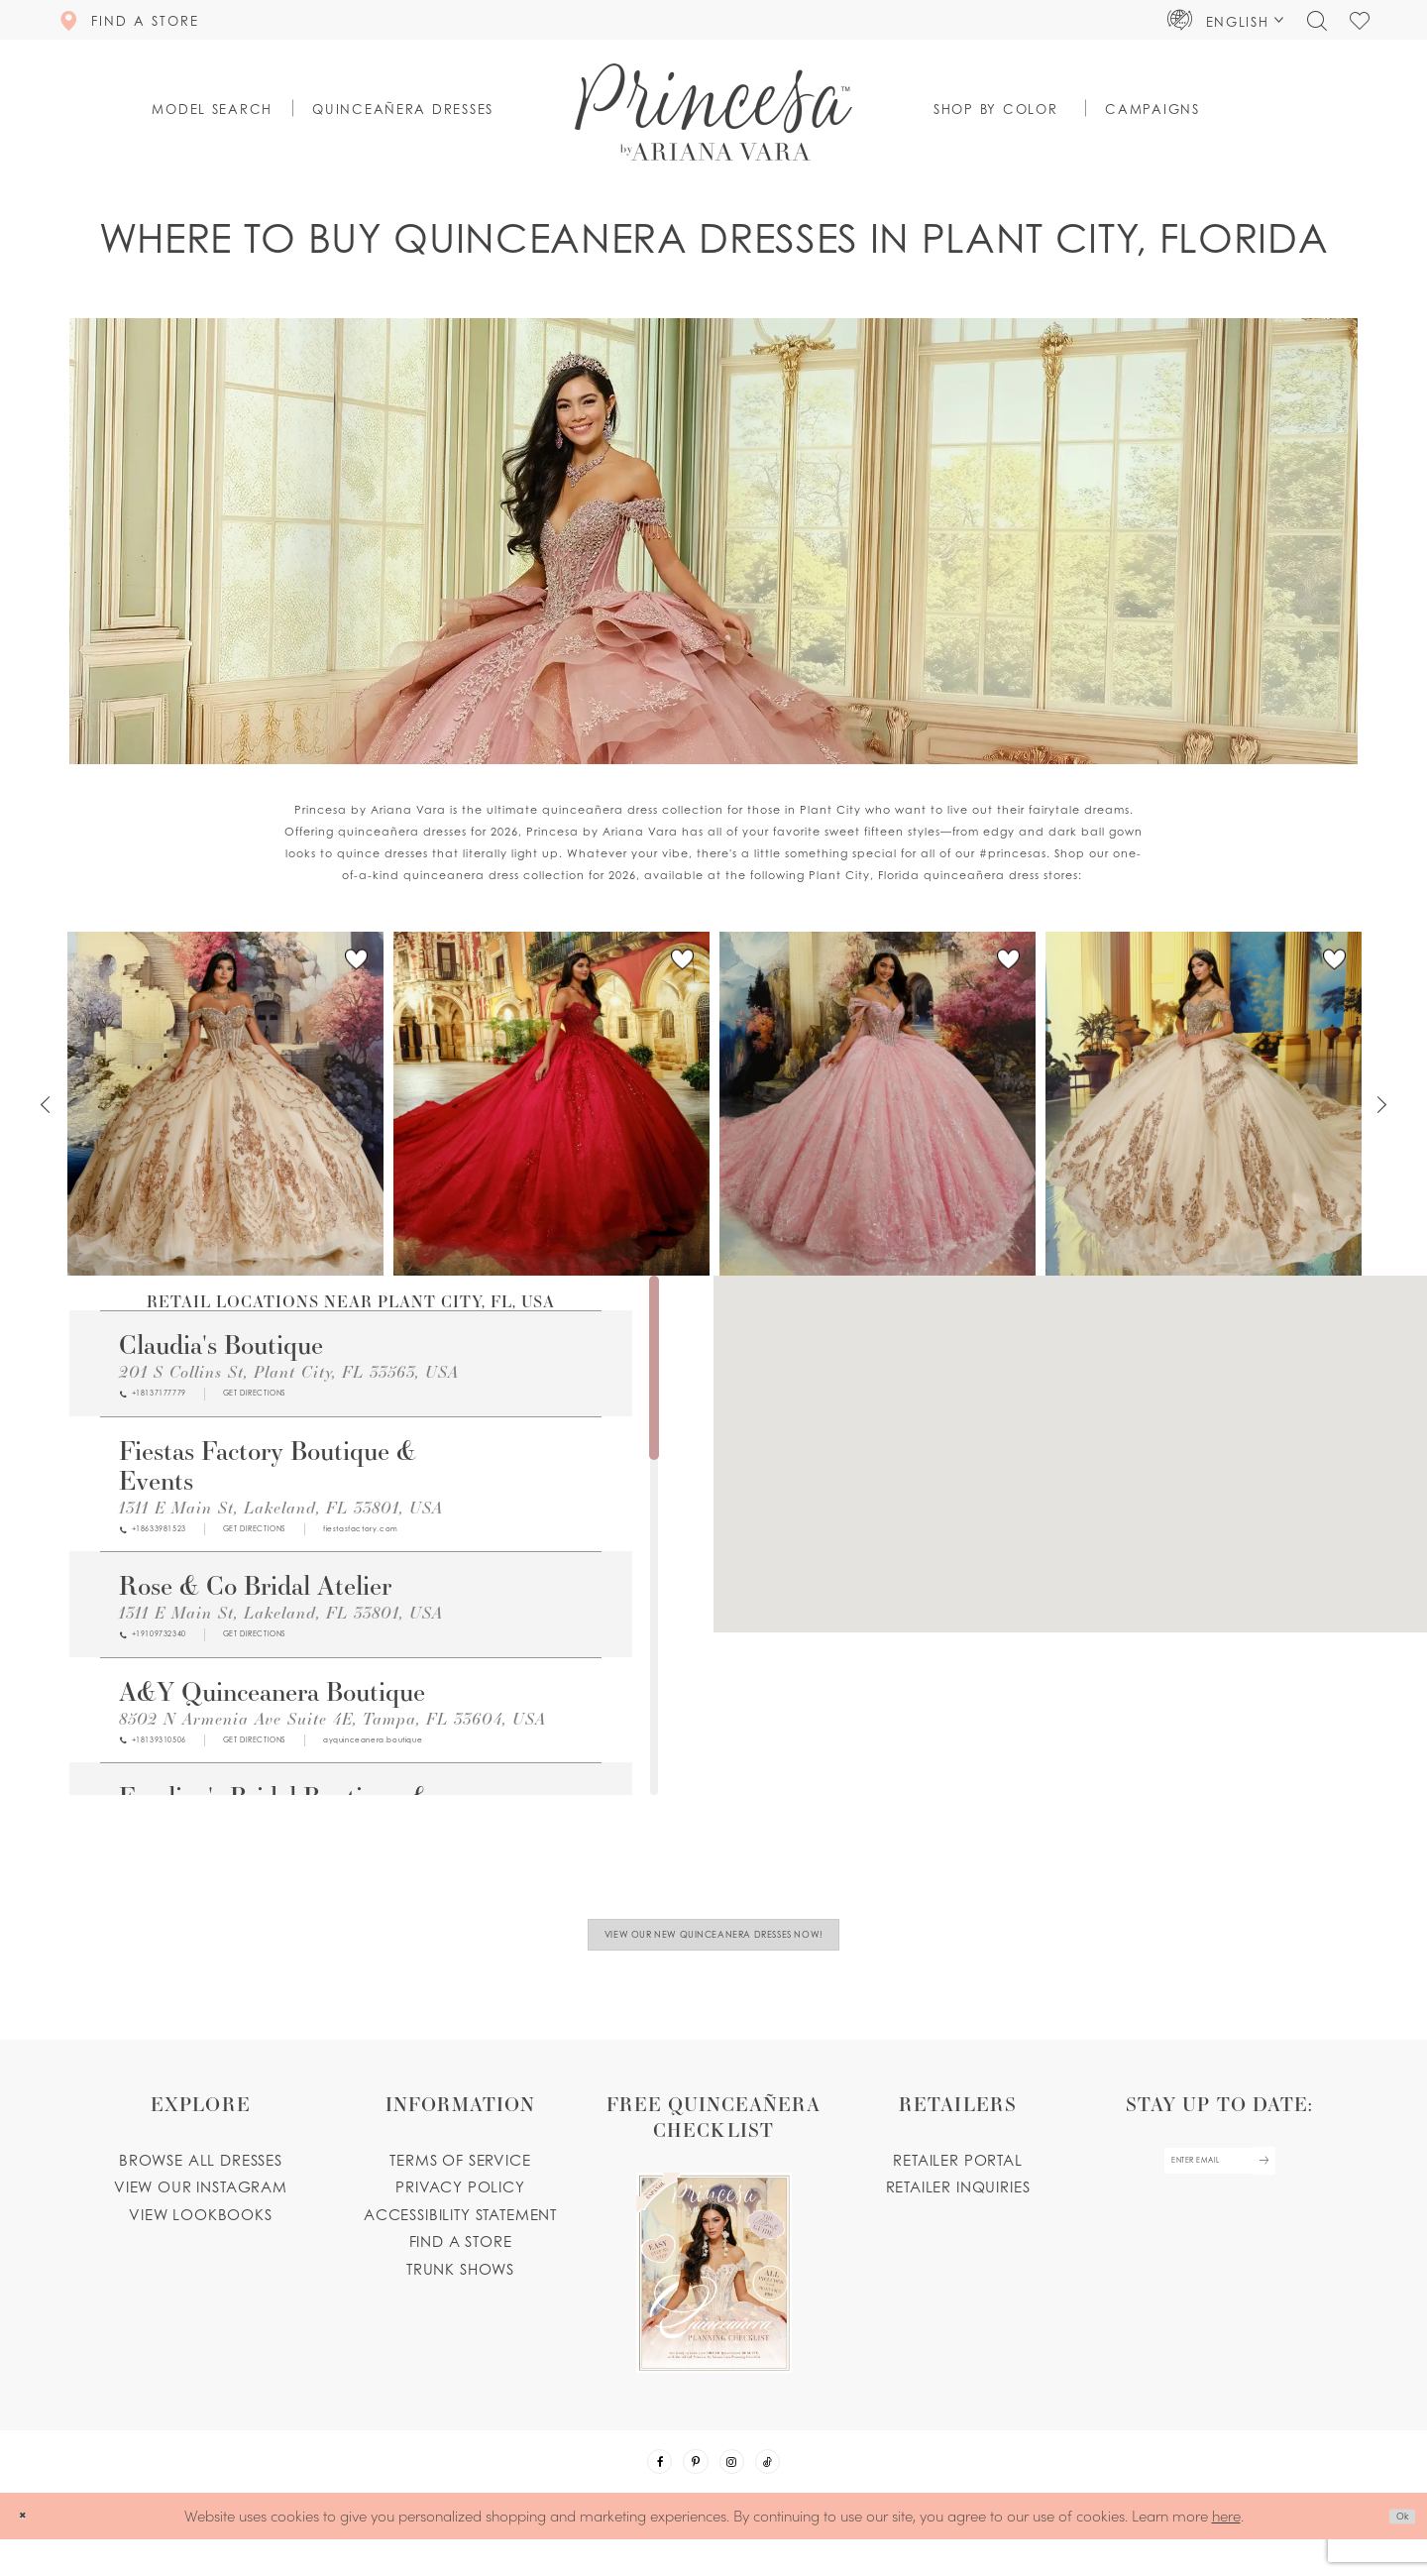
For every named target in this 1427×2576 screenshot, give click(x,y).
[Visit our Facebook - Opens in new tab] (635, 2491)
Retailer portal (957, 2179)
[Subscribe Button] (1294, 2190)
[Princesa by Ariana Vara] (713, 112)
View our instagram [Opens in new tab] (200, 2207)
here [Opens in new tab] (1226, 2551)
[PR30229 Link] (551, 1104)
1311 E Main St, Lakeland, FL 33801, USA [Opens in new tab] (281, 1514)
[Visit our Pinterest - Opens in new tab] (688, 2491)
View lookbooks (201, 2234)
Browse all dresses (200, 2179)
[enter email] (1219, 2190)
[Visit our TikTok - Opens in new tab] (793, 2491)
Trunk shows (460, 2288)
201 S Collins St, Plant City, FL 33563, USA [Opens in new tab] (289, 1371)
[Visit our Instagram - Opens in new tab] (740, 2491)
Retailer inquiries (958, 2207)
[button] (1225, 20)
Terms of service (459, 2179)
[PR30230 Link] (225, 1104)
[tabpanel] (225, 1104)
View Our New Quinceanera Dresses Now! (714, 1945)
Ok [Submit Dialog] (1393, 2553)
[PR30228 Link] (877, 1104)
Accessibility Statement (460, 2234)
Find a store (460, 2262)
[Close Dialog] (29, 2552)
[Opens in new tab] (322, 1398)
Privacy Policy (460, 2207)
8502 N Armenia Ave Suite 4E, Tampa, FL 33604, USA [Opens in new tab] (332, 1739)
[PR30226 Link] (1203, 1104)
